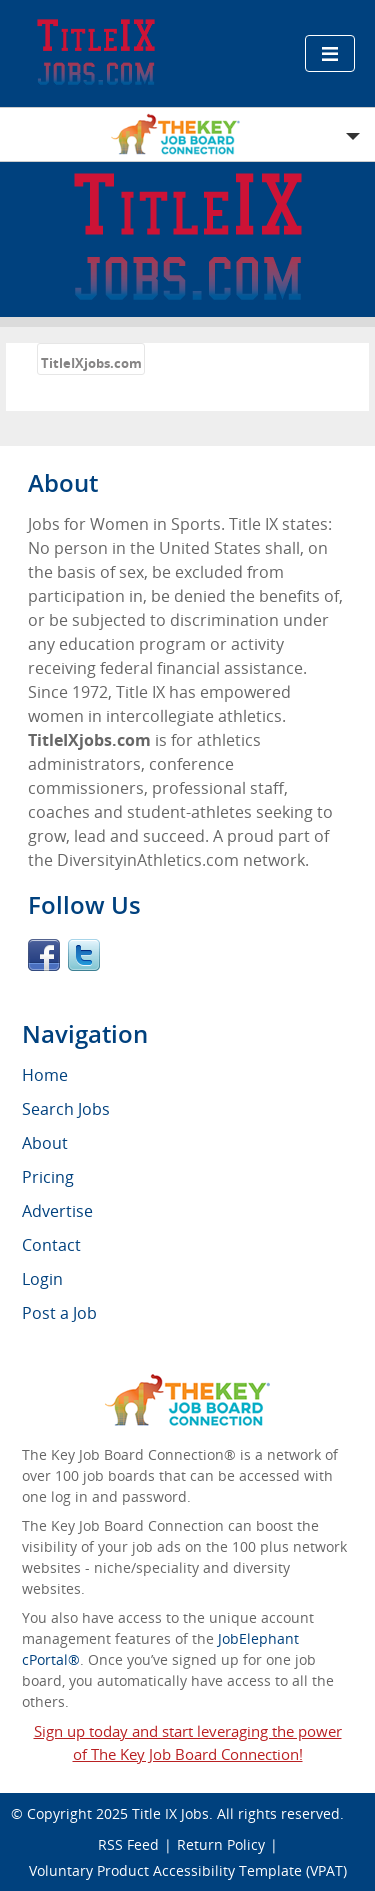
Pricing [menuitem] (48, 1177)
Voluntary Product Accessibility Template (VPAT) (188, 1870)
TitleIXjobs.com (91, 363)
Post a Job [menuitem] (59, 1313)
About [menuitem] (45, 1143)
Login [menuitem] (42, 1279)
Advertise (57, 1211)
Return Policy (221, 1844)
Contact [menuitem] (51, 1245)
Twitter (84, 955)
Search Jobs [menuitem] (66, 1109)
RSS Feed (128, 1844)
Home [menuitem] (45, 1075)
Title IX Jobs (170, 1813)
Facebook (44, 955)
